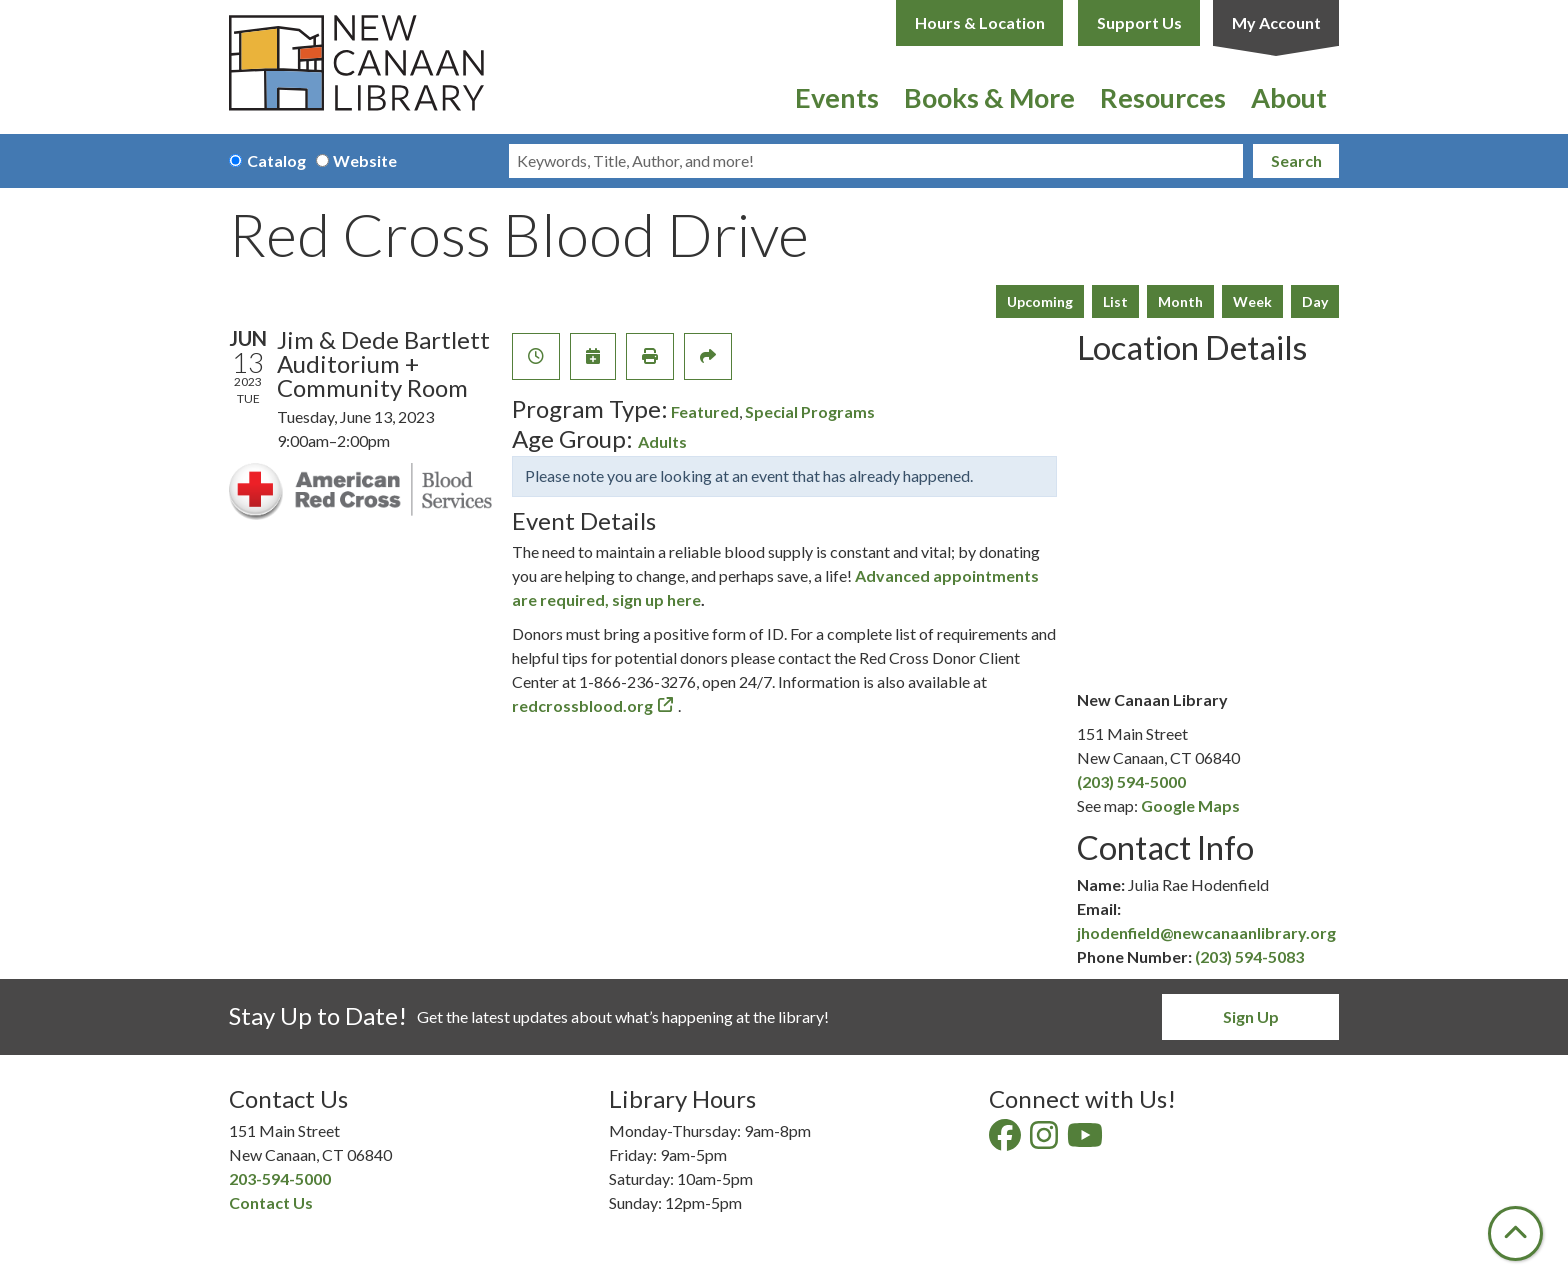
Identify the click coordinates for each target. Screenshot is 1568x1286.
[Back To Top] (1515, 1233)
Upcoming (1040, 301)
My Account (1276, 22)
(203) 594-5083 (1249, 956)
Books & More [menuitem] (989, 97)
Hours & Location (980, 22)
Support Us (1139, 22)
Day (1315, 301)
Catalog (276, 160)
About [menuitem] (1289, 97)
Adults (662, 441)
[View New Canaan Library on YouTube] (1086, 1140)
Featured (705, 411)
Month (1180, 301)
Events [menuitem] (837, 97)
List (1115, 301)
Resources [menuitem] (1163, 97)
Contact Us (271, 1202)
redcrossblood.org (582, 705)
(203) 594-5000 (1131, 781)
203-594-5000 (280, 1178)
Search (1296, 160)
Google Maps (1190, 805)
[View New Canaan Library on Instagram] (1045, 1140)
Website (365, 160)
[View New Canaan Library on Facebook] (1006, 1140)
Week (1252, 301)
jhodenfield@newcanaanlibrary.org (1206, 932)
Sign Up (1251, 1016)
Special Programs (810, 411)
